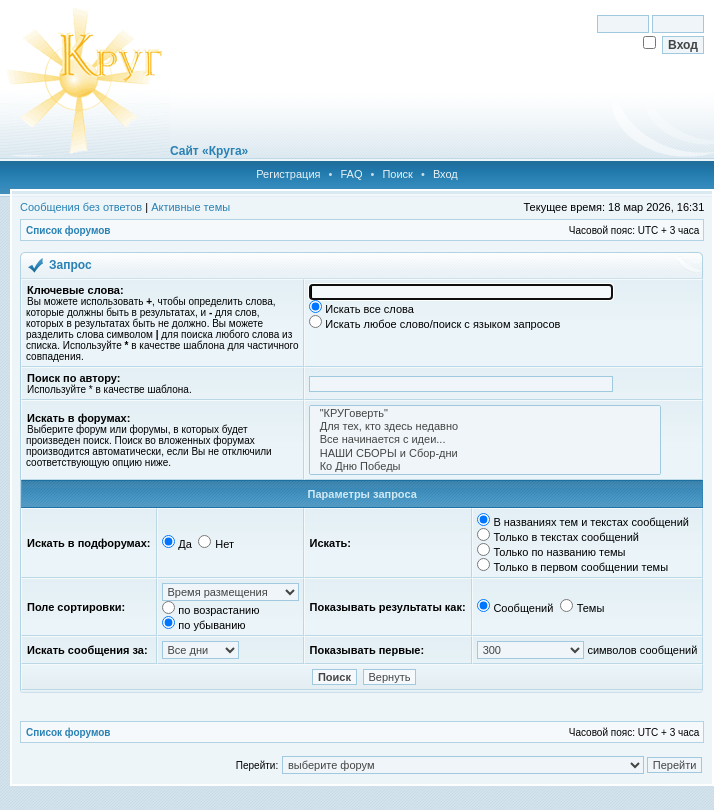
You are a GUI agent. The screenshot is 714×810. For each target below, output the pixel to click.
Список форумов (68, 230)
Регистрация (288, 174)
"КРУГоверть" (485, 413)
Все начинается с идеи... (485, 439)
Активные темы (190, 207)
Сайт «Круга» (209, 151)
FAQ (351, 174)
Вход (445, 174)
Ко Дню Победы (485, 466)
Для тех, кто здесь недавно (485, 426)
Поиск (397, 174)
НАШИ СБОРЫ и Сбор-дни (485, 453)
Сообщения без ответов (81, 207)
